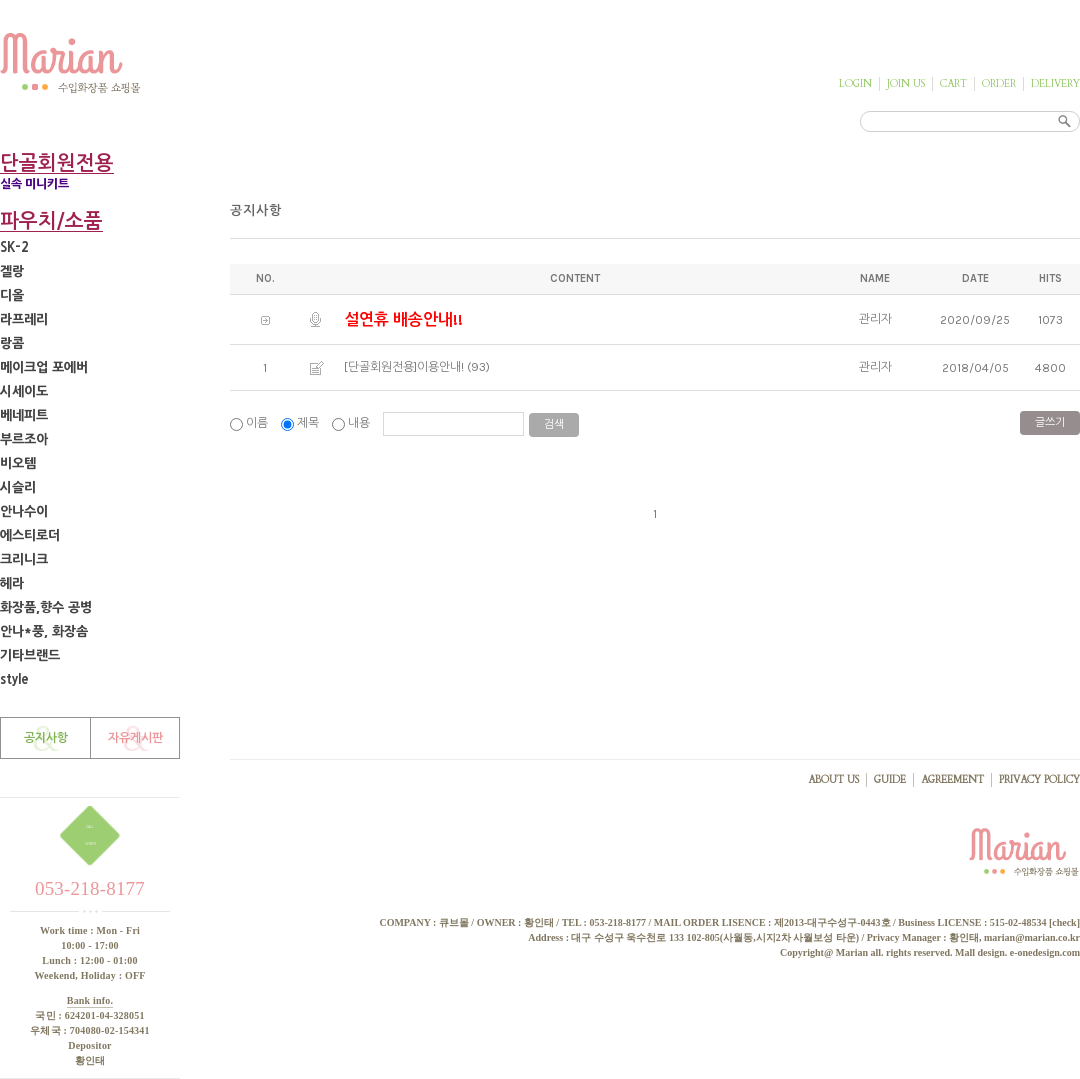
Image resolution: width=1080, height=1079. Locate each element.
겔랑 (12, 271)
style (14, 679)
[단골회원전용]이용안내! (404, 367)
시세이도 (24, 391)
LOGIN (855, 84)
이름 (250, 423)
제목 (301, 423)
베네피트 (24, 415)
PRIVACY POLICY (1039, 780)
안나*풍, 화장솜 (44, 631)
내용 (352, 423)
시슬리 (18, 487)
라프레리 (24, 319)
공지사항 (46, 738)
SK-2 (14, 247)
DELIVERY (1055, 84)
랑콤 (12, 343)
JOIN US (906, 84)
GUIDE (890, 780)
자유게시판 (135, 738)
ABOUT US (833, 780)
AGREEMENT (952, 780)
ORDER (999, 84)
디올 (12, 295)
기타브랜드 (30, 655)
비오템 (18, 463)
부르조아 (24, 439)
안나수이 (24, 511)
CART (953, 84)
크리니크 (24, 559)
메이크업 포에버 (44, 367)
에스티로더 (30, 535)
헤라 (12, 583)
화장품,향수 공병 (46, 607)
